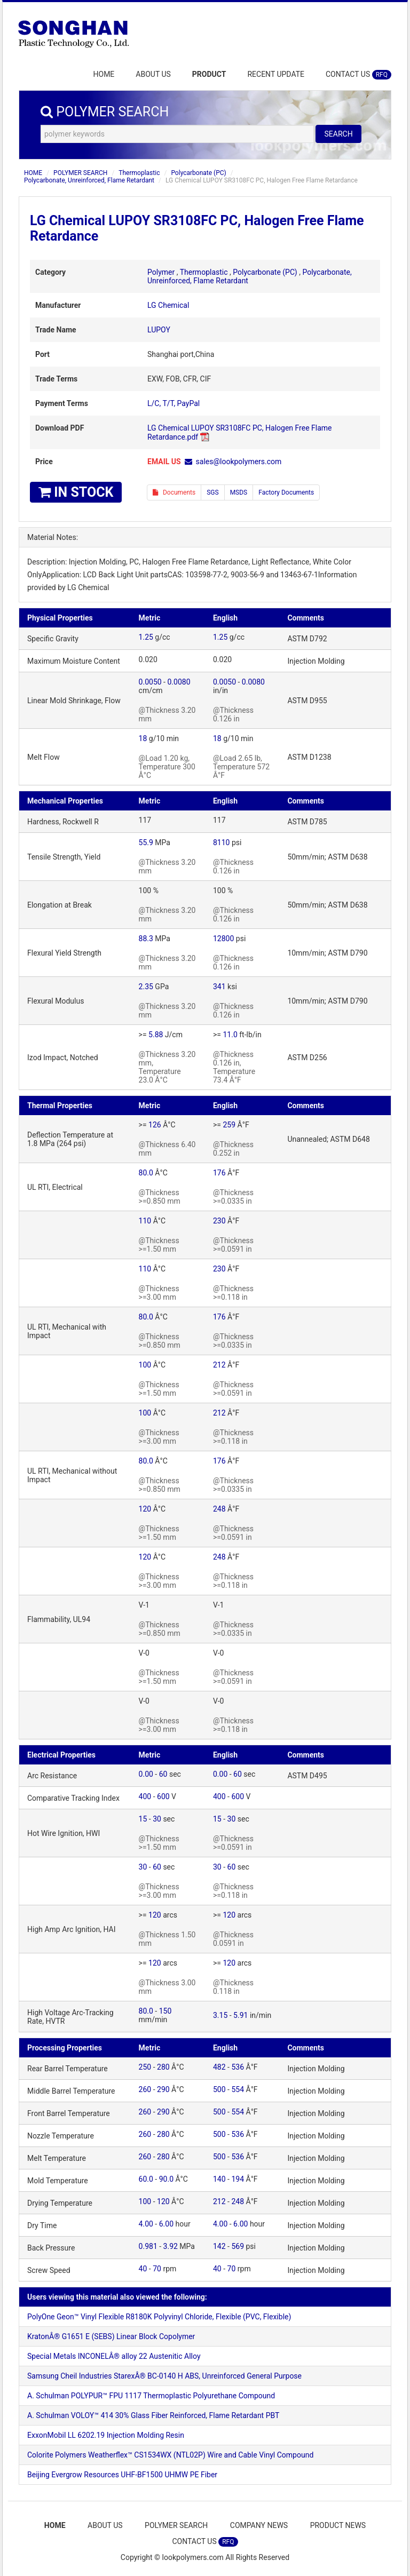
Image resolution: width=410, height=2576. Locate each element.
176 (219, 1172)
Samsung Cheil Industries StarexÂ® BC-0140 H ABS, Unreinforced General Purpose (164, 2376)
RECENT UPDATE (275, 74)
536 (237, 2067)
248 (219, 1509)
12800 (223, 938)
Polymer (161, 272)
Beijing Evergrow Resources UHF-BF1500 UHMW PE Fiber (122, 2474)
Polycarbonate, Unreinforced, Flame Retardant (89, 180)
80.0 (146, 1172)
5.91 (240, 2015)
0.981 (148, 2246)
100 (145, 1365)
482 (219, 2067)
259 (229, 1124)
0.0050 (150, 682)
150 (165, 2011)
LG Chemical (168, 305)
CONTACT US (358, 74)
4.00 (146, 2224)
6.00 (166, 2224)
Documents (174, 492)
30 (157, 1819)
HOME (104, 74)
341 (219, 986)
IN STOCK (75, 492)
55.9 (146, 842)
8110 (221, 842)
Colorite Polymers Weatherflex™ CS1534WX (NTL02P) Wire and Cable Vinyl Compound (170, 2455)
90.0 (166, 2179)
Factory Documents (286, 492)
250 (145, 2067)
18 (143, 738)
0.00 (146, 1774)
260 (145, 2089)
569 (237, 2246)
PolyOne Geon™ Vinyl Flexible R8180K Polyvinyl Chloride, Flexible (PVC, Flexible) (159, 2316)
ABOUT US (153, 74)
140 (219, 2179)
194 (237, 2179)
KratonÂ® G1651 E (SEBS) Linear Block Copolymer (111, 2336)
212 (219, 1365)
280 (163, 2067)
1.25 (146, 637)
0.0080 (178, 682)
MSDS (239, 492)
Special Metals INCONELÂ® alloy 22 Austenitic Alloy (114, 2356)
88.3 (146, 938)
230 (219, 1221)
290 (163, 2089)
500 (219, 2089)
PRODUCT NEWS (340, 2525)
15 (143, 1819)
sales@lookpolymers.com (239, 461)
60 (163, 1774)
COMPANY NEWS (260, 2525)
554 (237, 2089)
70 (157, 2268)
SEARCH (338, 134)
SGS (212, 492)
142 (219, 2246)
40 (143, 2268)
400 (145, 1796)
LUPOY (158, 329)
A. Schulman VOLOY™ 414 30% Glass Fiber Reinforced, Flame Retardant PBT (153, 2415)
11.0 (230, 1034)
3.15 (220, 2015)
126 (154, 1124)
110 (145, 1221)
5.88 (155, 1034)
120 (145, 1509)
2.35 (146, 986)
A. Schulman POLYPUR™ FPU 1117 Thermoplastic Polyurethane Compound (151, 2395)
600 (163, 1796)
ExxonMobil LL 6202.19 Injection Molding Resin (105, 2435)
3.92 (170, 2246)
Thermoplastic (139, 173)
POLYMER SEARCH (80, 173)
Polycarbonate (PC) (198, 173)
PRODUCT (209, 74)
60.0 (146, 2179)
